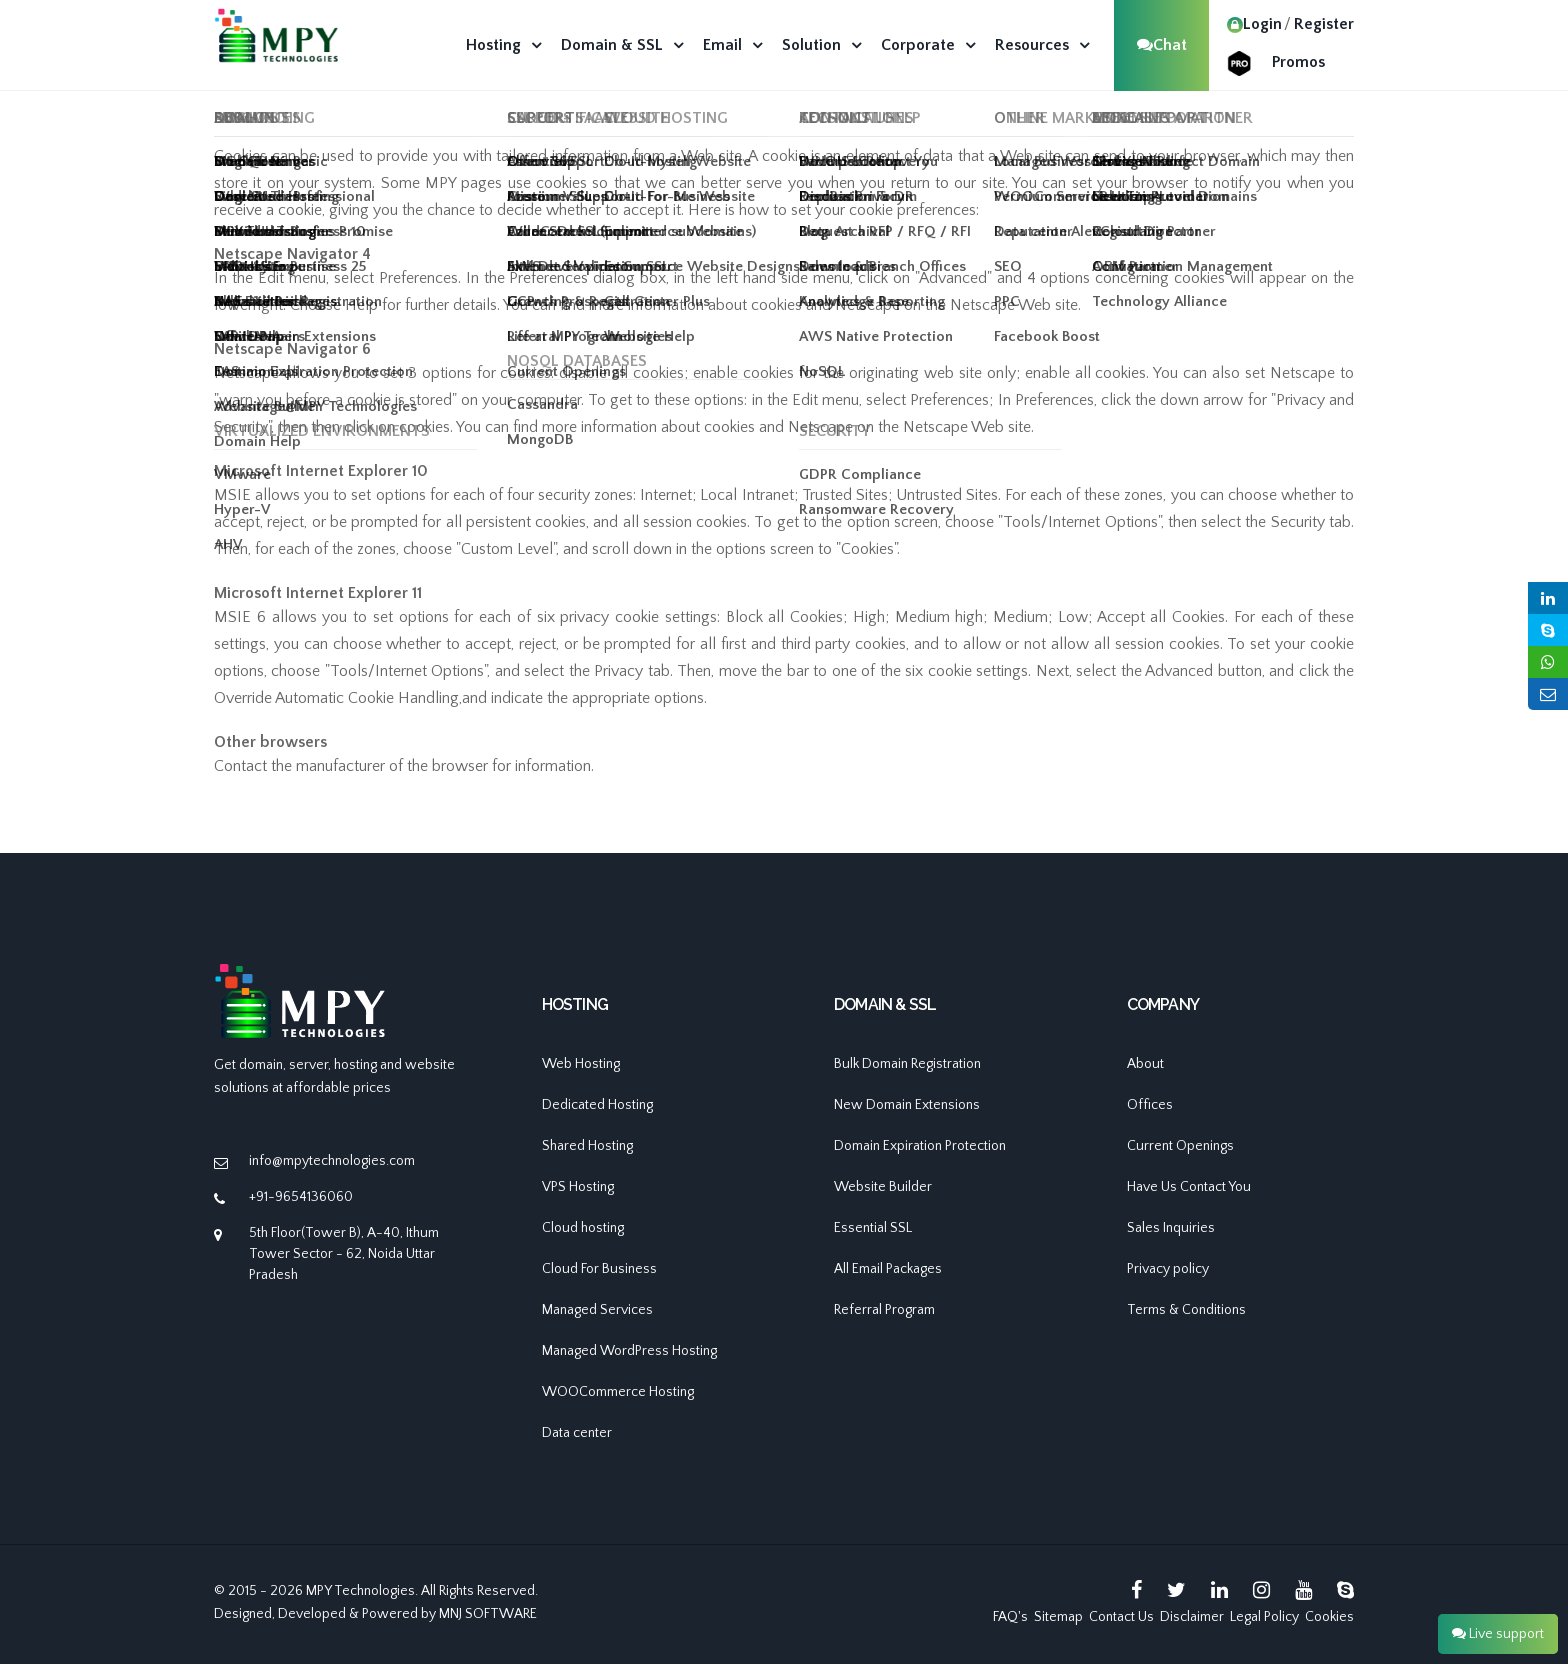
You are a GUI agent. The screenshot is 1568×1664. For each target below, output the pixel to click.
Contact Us (1121, 1617)
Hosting (493, 45)
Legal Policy (1264, 1617)
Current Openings (1180, 1146)
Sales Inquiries (1171, 1228)
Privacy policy (1168, 1269)
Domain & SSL (612, 45)
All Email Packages (888, 1269)
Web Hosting (581, 1064)
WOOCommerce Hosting (618, 1392)
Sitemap (1058, 1617)
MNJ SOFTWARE (488, 1614)
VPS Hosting (578, 1187)
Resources (1032, 45)
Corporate (918, 45)
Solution (811, 45)
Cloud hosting (583, 1228)
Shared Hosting (587, 1146)
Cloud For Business (599, 1269)
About (1145, 1064)
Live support (1498, 1634)
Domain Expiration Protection (920, 1146)
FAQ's (1010, 1617)
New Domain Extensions (907, 1105)
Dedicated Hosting (597, 1105)
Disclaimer (1192, 1617)
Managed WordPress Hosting (629, 1351)
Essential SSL (873, 1228)
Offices (1150, 1105)
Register (1324, 24)
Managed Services (597, 1310)
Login (1254, 24)
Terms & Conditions (1186, 1310)
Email (722, 45)
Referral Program (884, 1310)
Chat (1162, 45)
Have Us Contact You (1189, 1187)
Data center (577, 1433)
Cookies (1329, 1617)
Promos (1298, 62)
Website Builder (883, 1187)
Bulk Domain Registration (907, 1064)
